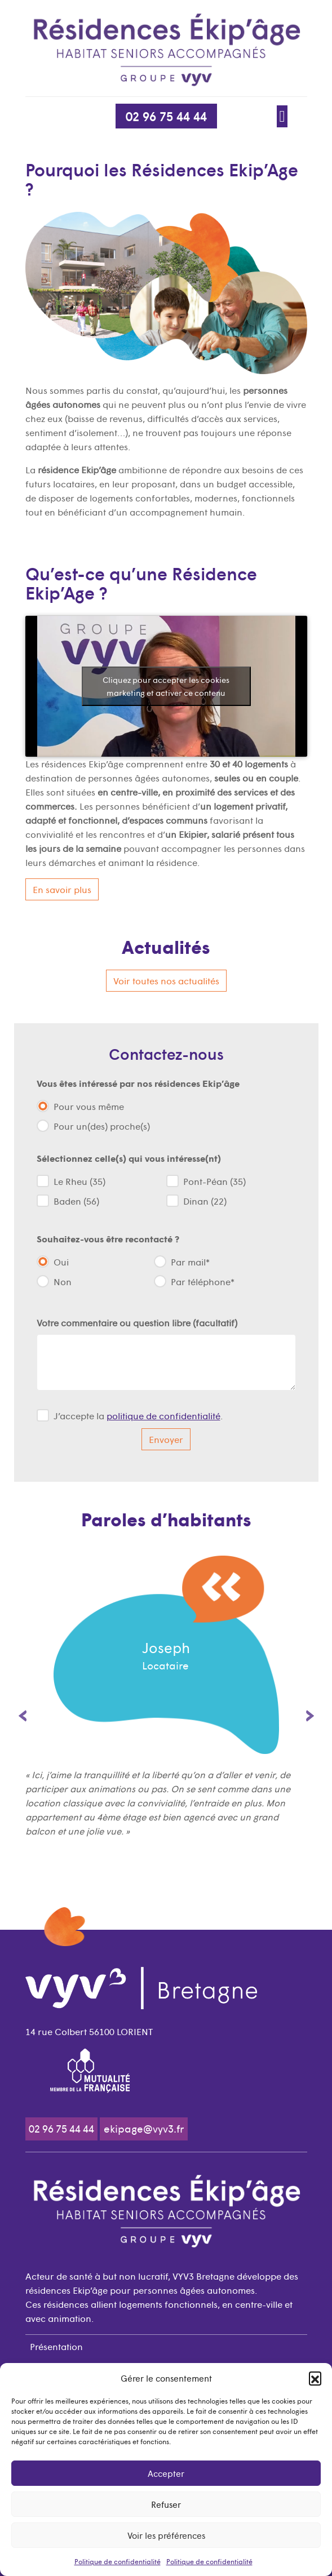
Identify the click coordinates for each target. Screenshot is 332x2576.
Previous (22, 1715)
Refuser (166, 2504)
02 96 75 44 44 (166, 116)
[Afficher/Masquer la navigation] (282, 116)
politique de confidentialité (163, 1415)
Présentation (56, 2346)
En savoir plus (62, 889)
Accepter (166, 2473)
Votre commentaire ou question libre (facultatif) (137, 1322)
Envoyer (166, 1439)
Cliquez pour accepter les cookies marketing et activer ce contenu (166, 686)
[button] (315, 2377)
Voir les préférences (166, 2535)
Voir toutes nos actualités (166, 980)
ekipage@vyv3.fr (144, 2128)
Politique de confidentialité (117, 2561)
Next (310, 1715)
